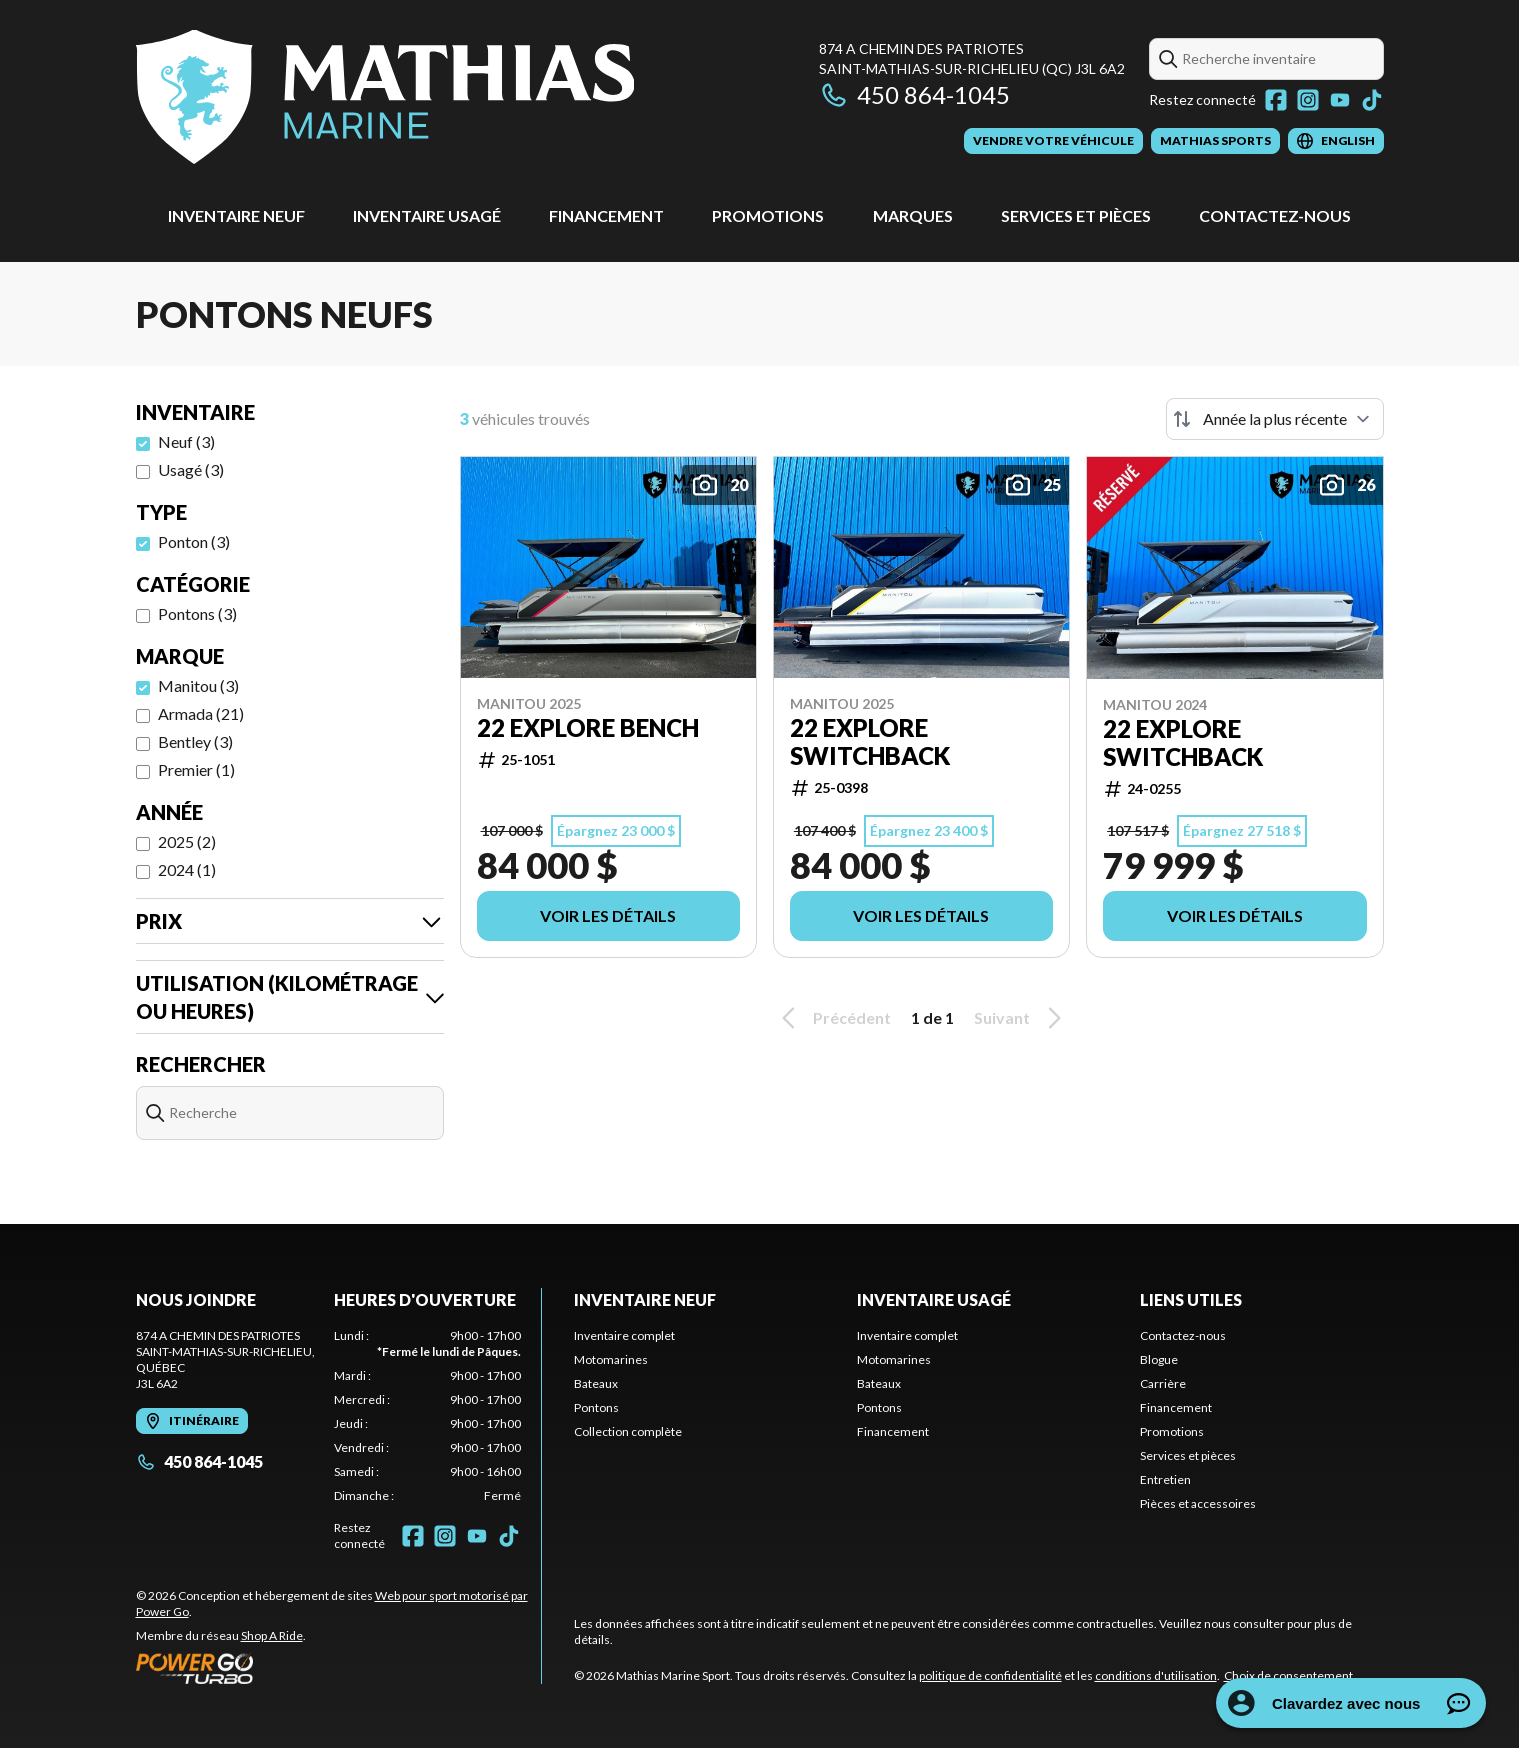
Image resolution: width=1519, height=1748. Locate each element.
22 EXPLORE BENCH (588, 728)
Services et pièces (1076, 215)
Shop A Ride (272, 1635)
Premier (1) (196, 769)
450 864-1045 (914, 94)
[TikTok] (1372, 100)
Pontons (596, 1407)
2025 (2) (187, 841)
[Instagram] (1308, 100)
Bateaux (596, 1383)
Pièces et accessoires (1198, 1503)
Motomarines (611, 1359)
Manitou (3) (198, 685)
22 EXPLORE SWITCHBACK (870, 742)
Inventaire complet (624, 1335)
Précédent (833, 1018)
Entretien (1165, 1479)
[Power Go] (338, 1668)
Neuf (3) (186, 441)
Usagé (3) (191, 469)
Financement (606, 215)
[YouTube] (1340, 100)
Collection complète (628, 1431)
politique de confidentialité (990, 1675)
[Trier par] (1275, 419)
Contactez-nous (1275, 215)
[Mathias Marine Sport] (385, 96)
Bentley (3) (195, 741)
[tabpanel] (427, 1416)
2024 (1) (187, 869)
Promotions (768, 215)
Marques (913, 215)
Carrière (1163, 1383)
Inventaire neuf (236, 215)
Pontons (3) (197, 613)
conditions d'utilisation (1156, 1675)
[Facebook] (1276, 100)
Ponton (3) (194, 541)
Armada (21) (201, 713)
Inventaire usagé (427, 215)
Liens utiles (1191, 1299)
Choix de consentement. (1290, 1675)
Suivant (1021, 1018)
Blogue (1159, 1359)
